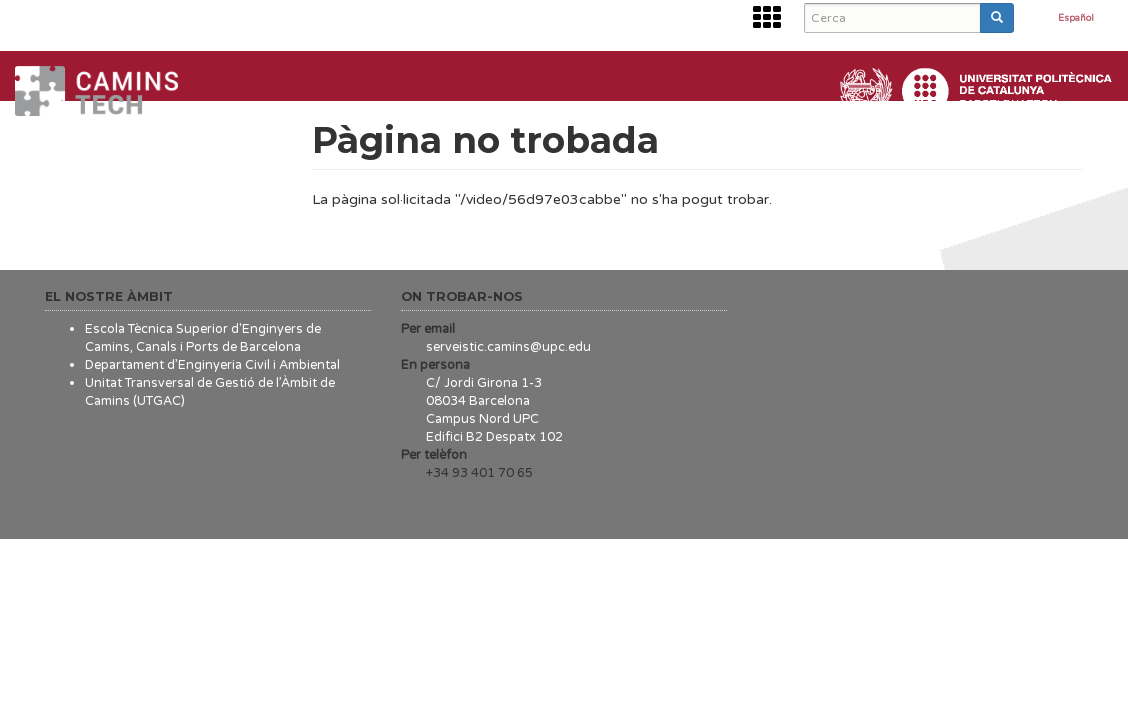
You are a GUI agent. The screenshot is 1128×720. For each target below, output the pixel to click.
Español (1076, 19)
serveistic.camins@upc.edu (508, 347)
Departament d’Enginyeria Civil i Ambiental (212, 365)
